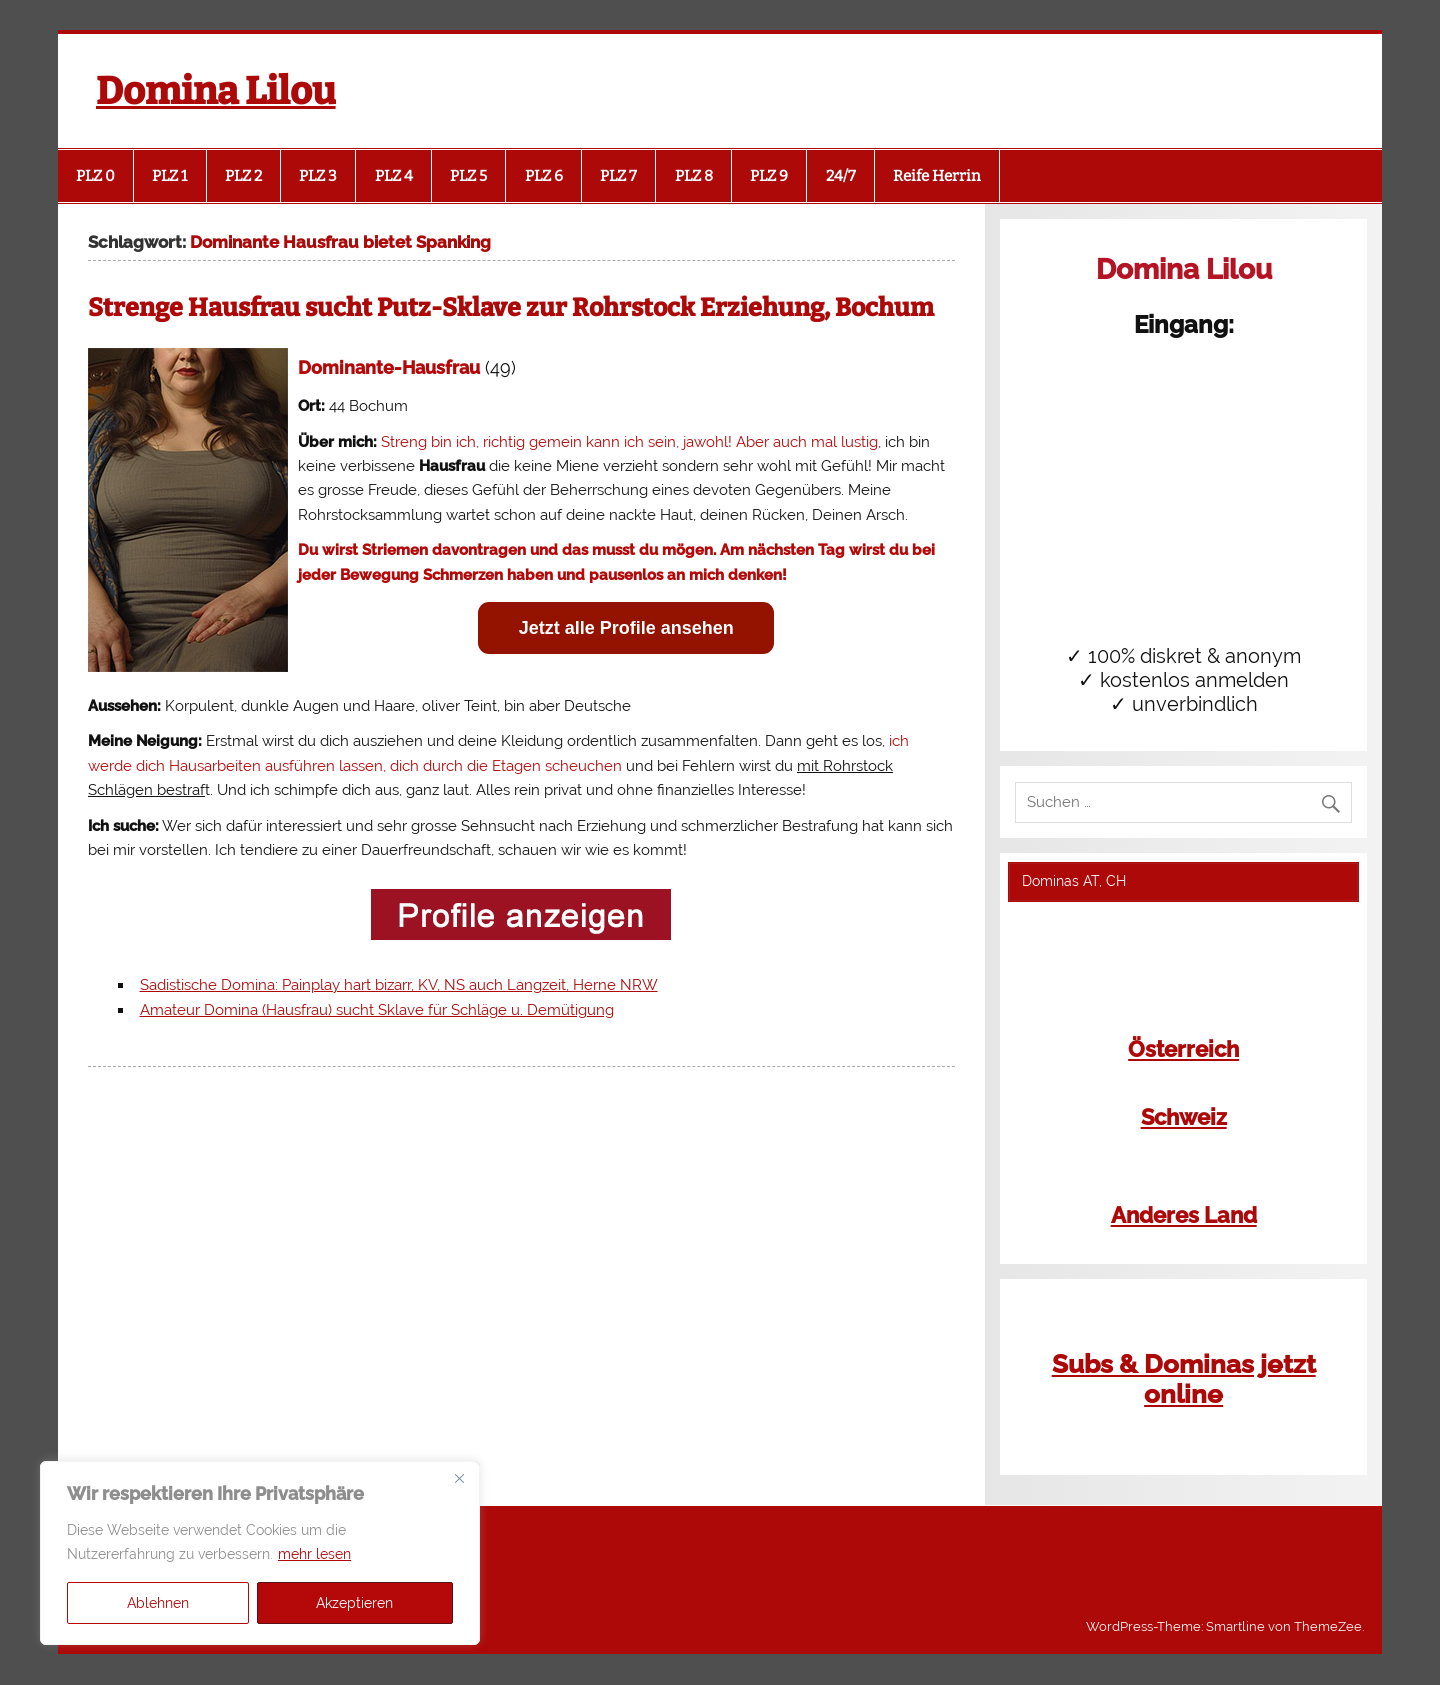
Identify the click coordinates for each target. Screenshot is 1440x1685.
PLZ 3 (318, 176)
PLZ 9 (769, 176)
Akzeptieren (354, 1603)
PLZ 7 (618, 176)
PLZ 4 (394, 176)
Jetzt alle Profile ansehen (626, 628)
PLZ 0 (95, 176)
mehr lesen (314, 1554)
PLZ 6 (544, 176)
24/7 (841, 176)
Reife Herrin (937, 176)
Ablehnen (158, 1603)
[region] (260, 1553)
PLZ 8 (694, 176)
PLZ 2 (243, 176)
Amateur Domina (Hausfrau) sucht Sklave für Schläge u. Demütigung (377, 1010)
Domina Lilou (216, 91)
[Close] (459, 1478)
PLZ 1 (169, 176)
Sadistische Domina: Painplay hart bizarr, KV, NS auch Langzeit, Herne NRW (399, 985)
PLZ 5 (468, 176)
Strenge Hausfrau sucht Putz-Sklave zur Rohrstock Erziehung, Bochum (511, 308)
